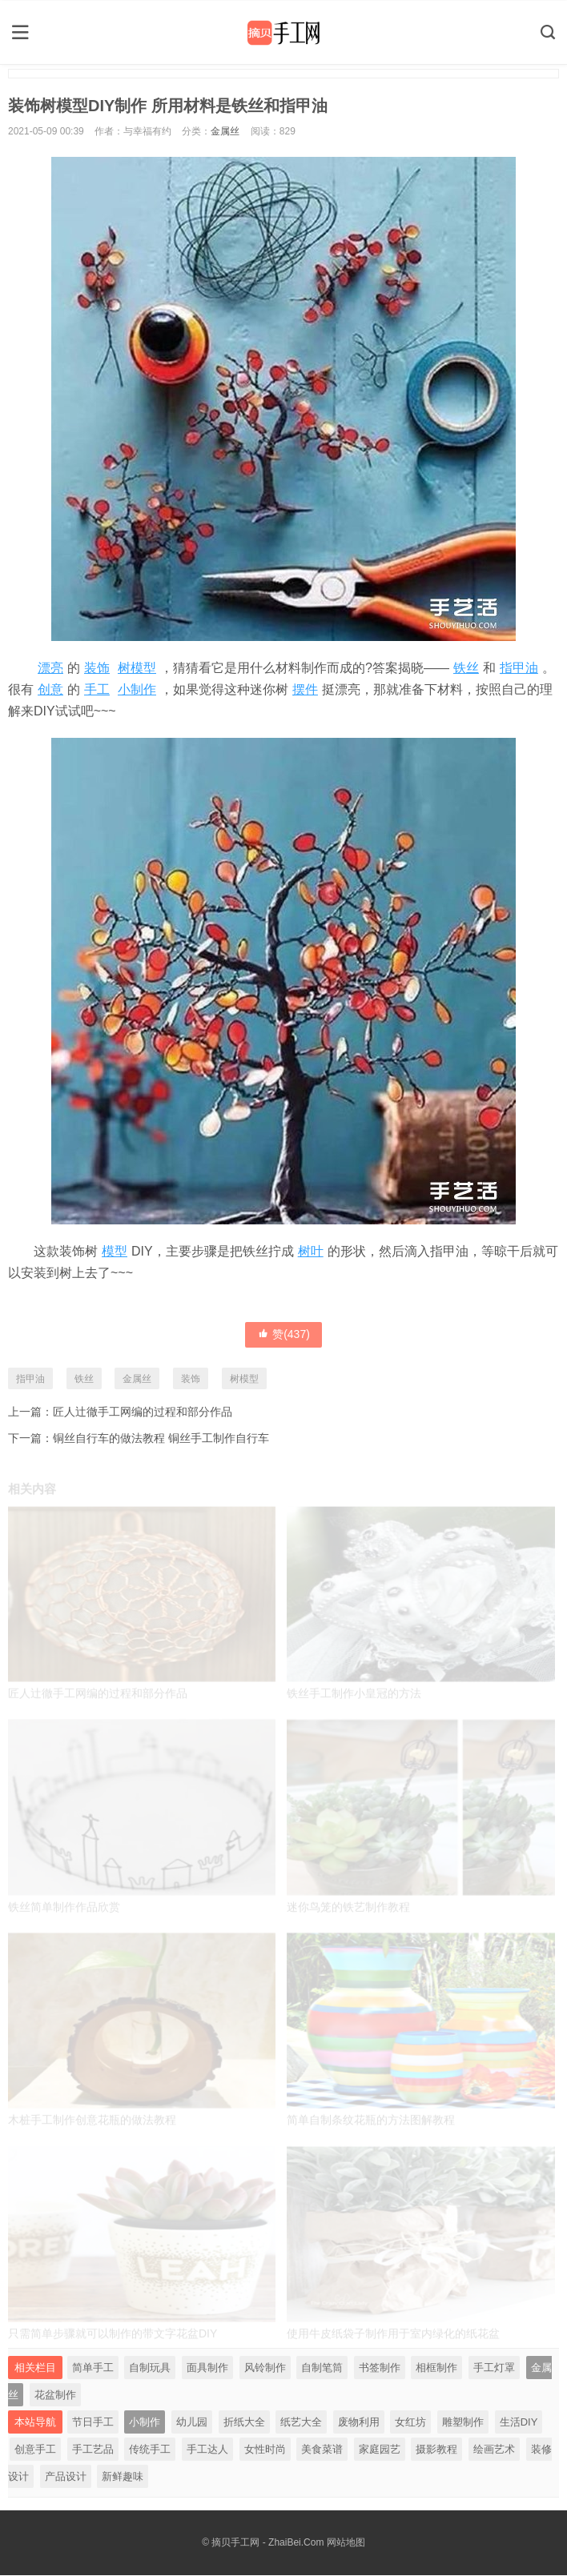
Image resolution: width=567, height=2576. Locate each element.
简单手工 (93, 2368)
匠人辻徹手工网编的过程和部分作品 (142, 1410)
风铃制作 (265, 2368)
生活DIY (519, 2423)
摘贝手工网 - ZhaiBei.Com (267, 2543)
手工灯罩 (494, 2368)
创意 (50, 688)
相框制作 (436, 2368)
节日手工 (93, 2423)
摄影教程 (436, 2450)
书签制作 (379, 2368)
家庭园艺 (379, 2450)
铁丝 (466, 666)
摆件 (305, 688)
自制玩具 (150, 2368)
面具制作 (207, 2368)
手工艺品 (93, 2450)
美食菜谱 (322, 2450)
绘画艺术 (494, 2450)
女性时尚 (265, 2450)
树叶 (311, 1250)
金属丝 (225, 130)
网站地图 (346, 2543)
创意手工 (35, 2450)
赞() (283, 1332)
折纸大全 (244, 2423)
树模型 (137, 666)
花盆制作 (55, 2396)
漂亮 (50, 666)
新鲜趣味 (122, 2477)
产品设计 (65, 2477)
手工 (97, 688)
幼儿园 (191, 2423)
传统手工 (150, 2450)
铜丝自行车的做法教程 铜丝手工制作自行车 (161, 1437)
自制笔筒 (322, 2368)
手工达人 (207, 2450)
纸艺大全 (301, 2423)
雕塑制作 (463, 2423)
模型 (114, 1250)
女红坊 (410, 2423)
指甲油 (519, 666)
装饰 (97, 666)
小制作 (137, 688)
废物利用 (359, 2423)
